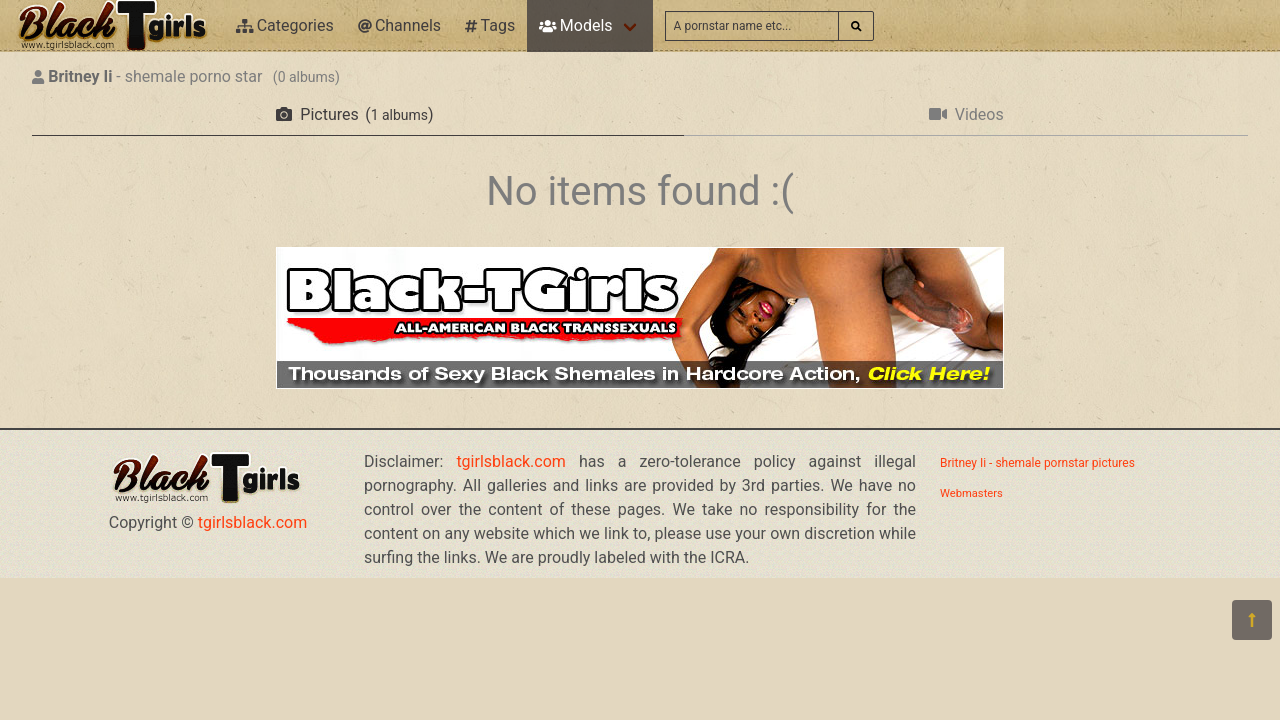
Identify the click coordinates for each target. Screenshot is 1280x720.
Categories (285, 25)
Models (575, 25)
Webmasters (971, 493)
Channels (399, 25)
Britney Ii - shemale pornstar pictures (1037, 463)
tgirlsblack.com (253, 522)
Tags (490, 25)
